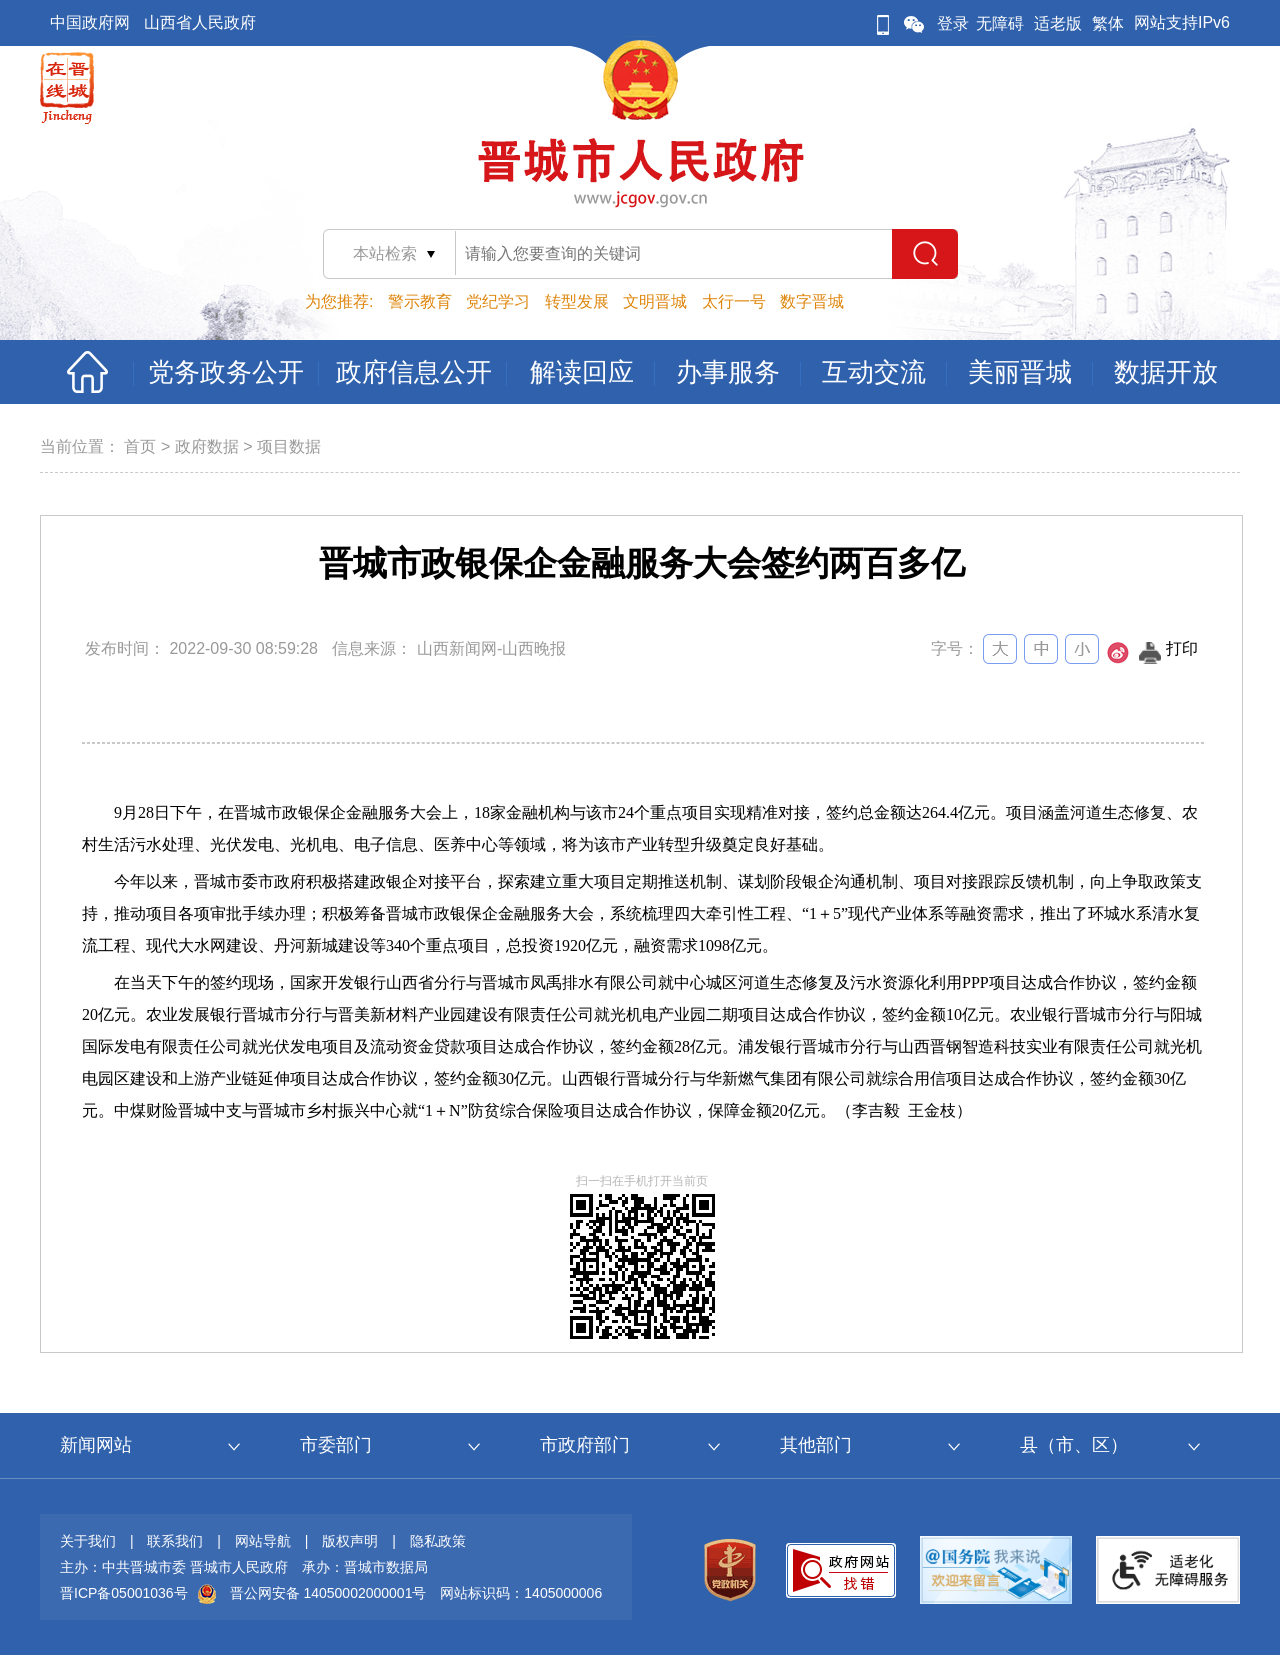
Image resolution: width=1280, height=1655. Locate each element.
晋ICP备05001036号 (124, 1593)
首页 (140, 446)
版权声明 (350, 1541)
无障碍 (1000, 23)
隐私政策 (438, 1541)
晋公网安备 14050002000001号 (328, 1593)
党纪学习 (498, 301)
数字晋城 (812, 301)
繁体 (1108, 23)
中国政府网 (90, 22)
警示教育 (420, 301)
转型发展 (577, 301)
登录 (953, 23)
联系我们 (175, 1541)
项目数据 (289, 446)
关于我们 (88, 1541)
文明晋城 (655, 301)
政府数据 (207, 446)
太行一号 (734, 301)
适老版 (1058, 23)
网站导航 (263, 1541)
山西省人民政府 (200, 22)
